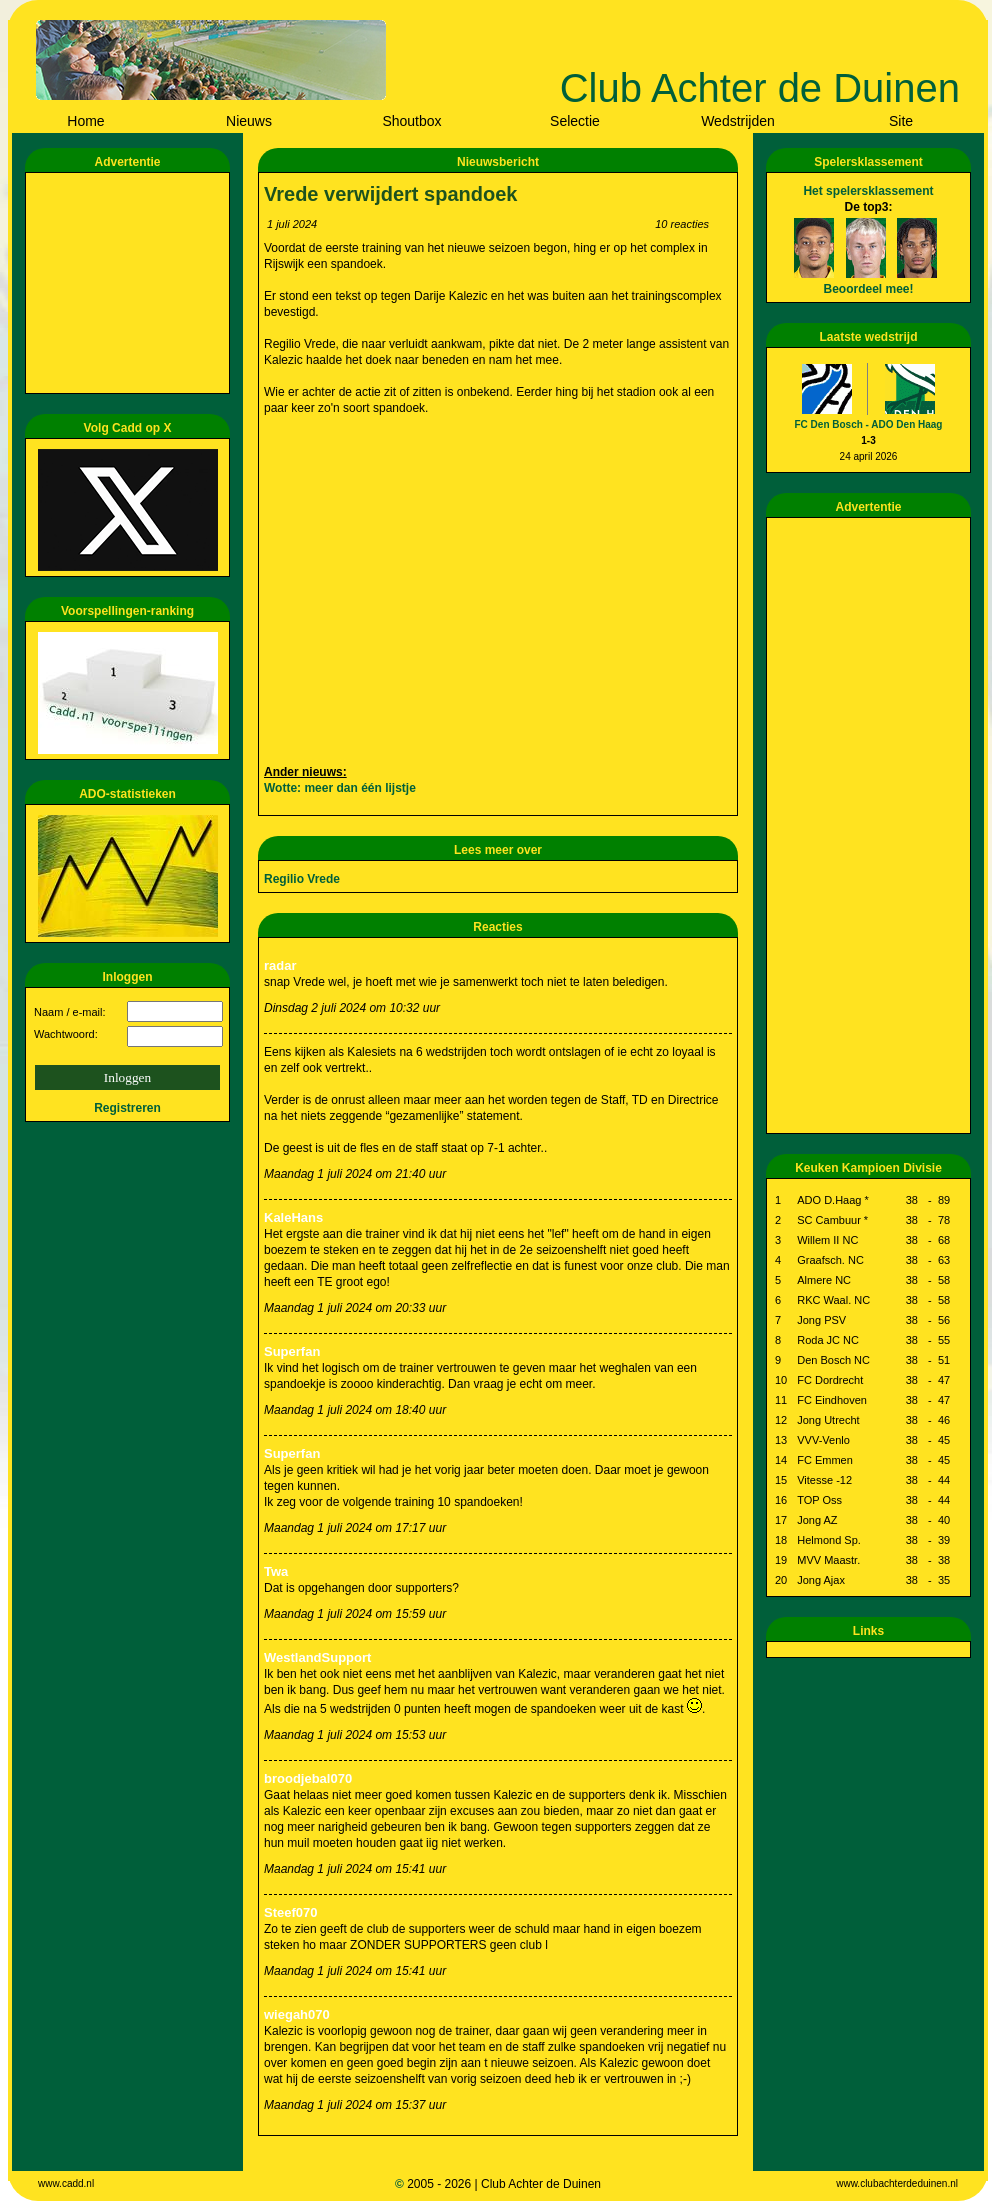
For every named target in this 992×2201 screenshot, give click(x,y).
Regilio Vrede (302, 879)
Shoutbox (411, 121)
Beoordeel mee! (868, 289)
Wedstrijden (738, 121)
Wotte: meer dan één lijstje (340, 788)
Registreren (127, 1108)
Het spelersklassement (868, 191)
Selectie (575, 121)
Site (901, 121)
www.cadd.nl (66, 2183)
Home (85, 121)
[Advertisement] (131, 283)
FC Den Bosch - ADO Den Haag (869, 424)
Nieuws (249, 121)
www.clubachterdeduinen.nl (897, 2183)
